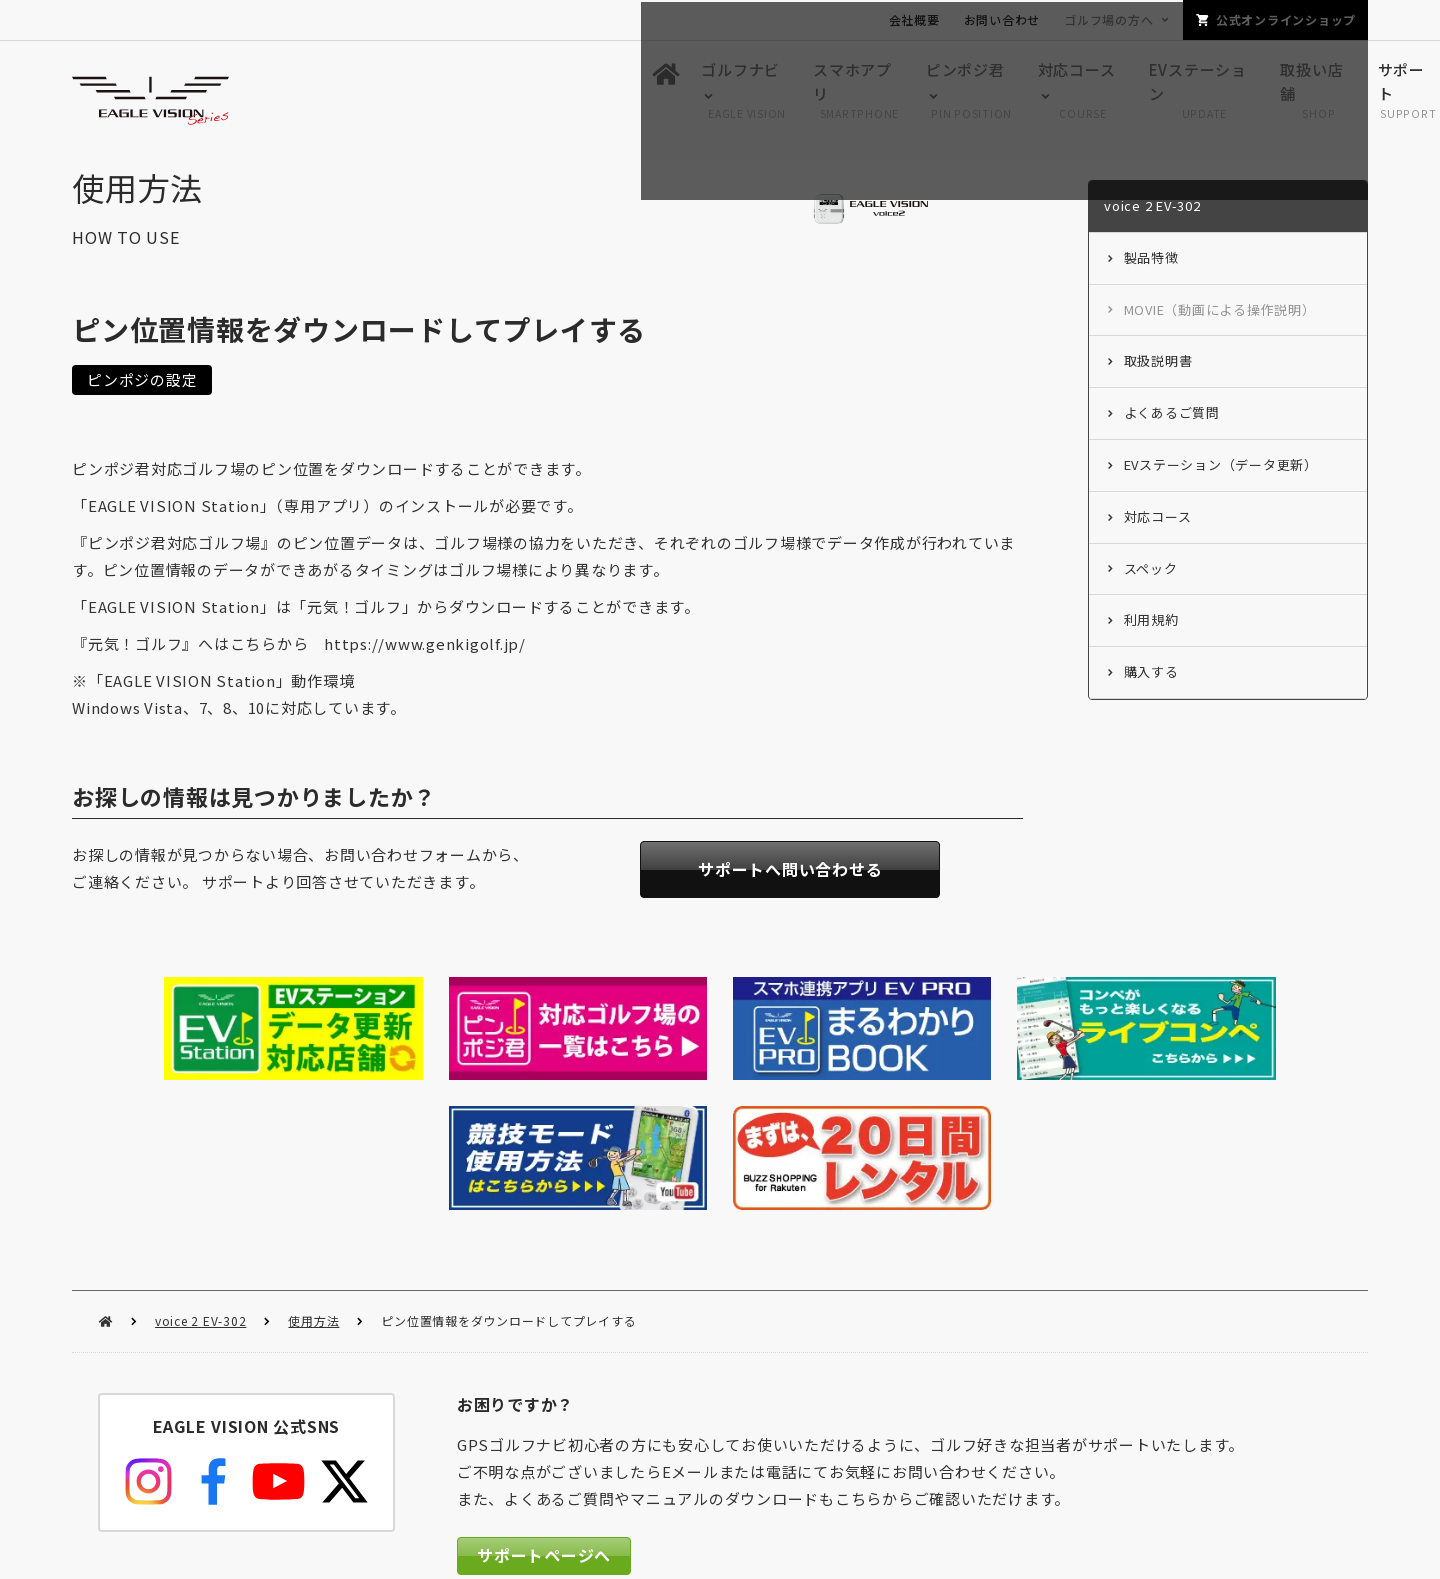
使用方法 (313, 1179)
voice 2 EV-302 (201, 1179)
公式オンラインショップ (1286, 19)
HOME (105, 1180)
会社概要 (914, 19)
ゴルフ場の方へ (1108, 19)
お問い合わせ (1002, 19)
